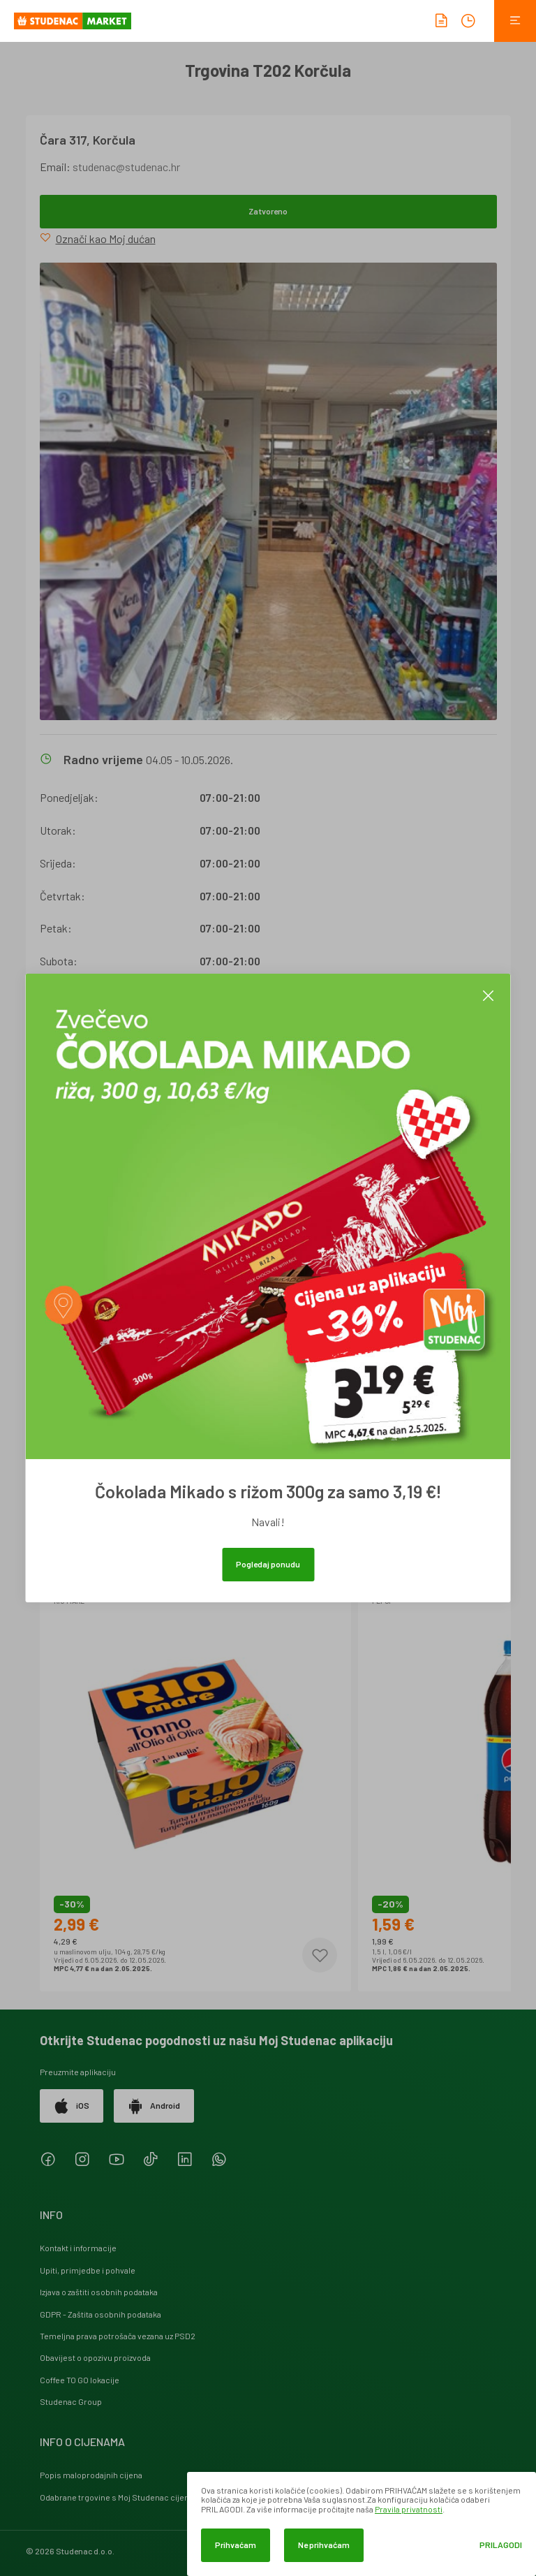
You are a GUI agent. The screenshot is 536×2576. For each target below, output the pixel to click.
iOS (71, 2106)
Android (154, 2106)
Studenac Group (71, 2401)
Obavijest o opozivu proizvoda (95, 2357)
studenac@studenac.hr (126, 166)
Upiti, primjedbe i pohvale (87, 2270)
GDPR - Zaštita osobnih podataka (100, 2314)
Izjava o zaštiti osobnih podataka (99, 2292)
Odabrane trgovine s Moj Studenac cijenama (122, 2497)
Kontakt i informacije (78, 2248)
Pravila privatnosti (408, 2509)
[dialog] (361, 2524)
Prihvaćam (235, 2544)
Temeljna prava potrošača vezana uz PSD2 (117, 2336)
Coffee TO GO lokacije (79, 2380)
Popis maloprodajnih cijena (91, 2475)
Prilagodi (500, 2544)
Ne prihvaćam (324, 2544)
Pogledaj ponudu (268, 1564)
